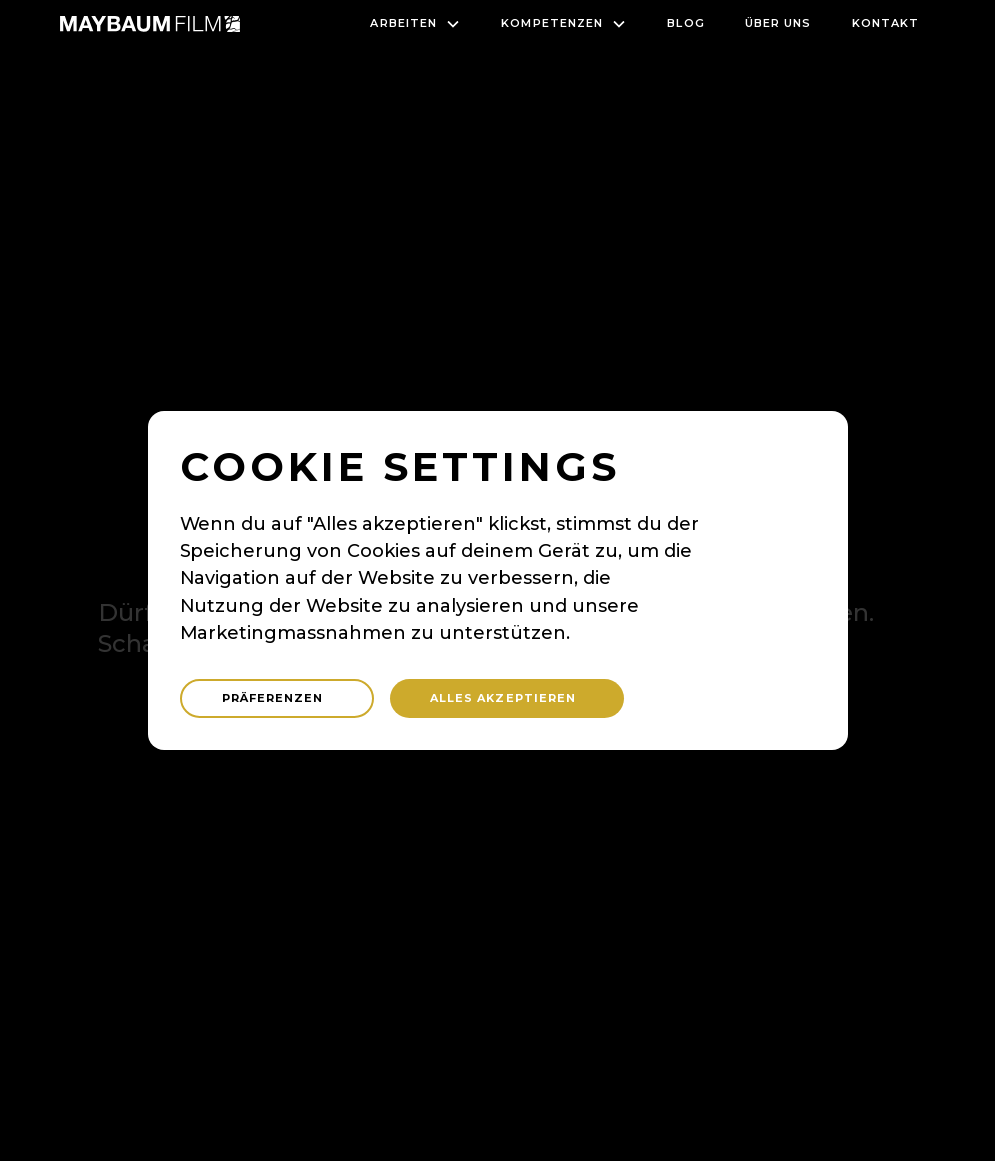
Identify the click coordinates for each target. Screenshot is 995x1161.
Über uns (778, 23)
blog (685, 23)
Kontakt (886, 23)
